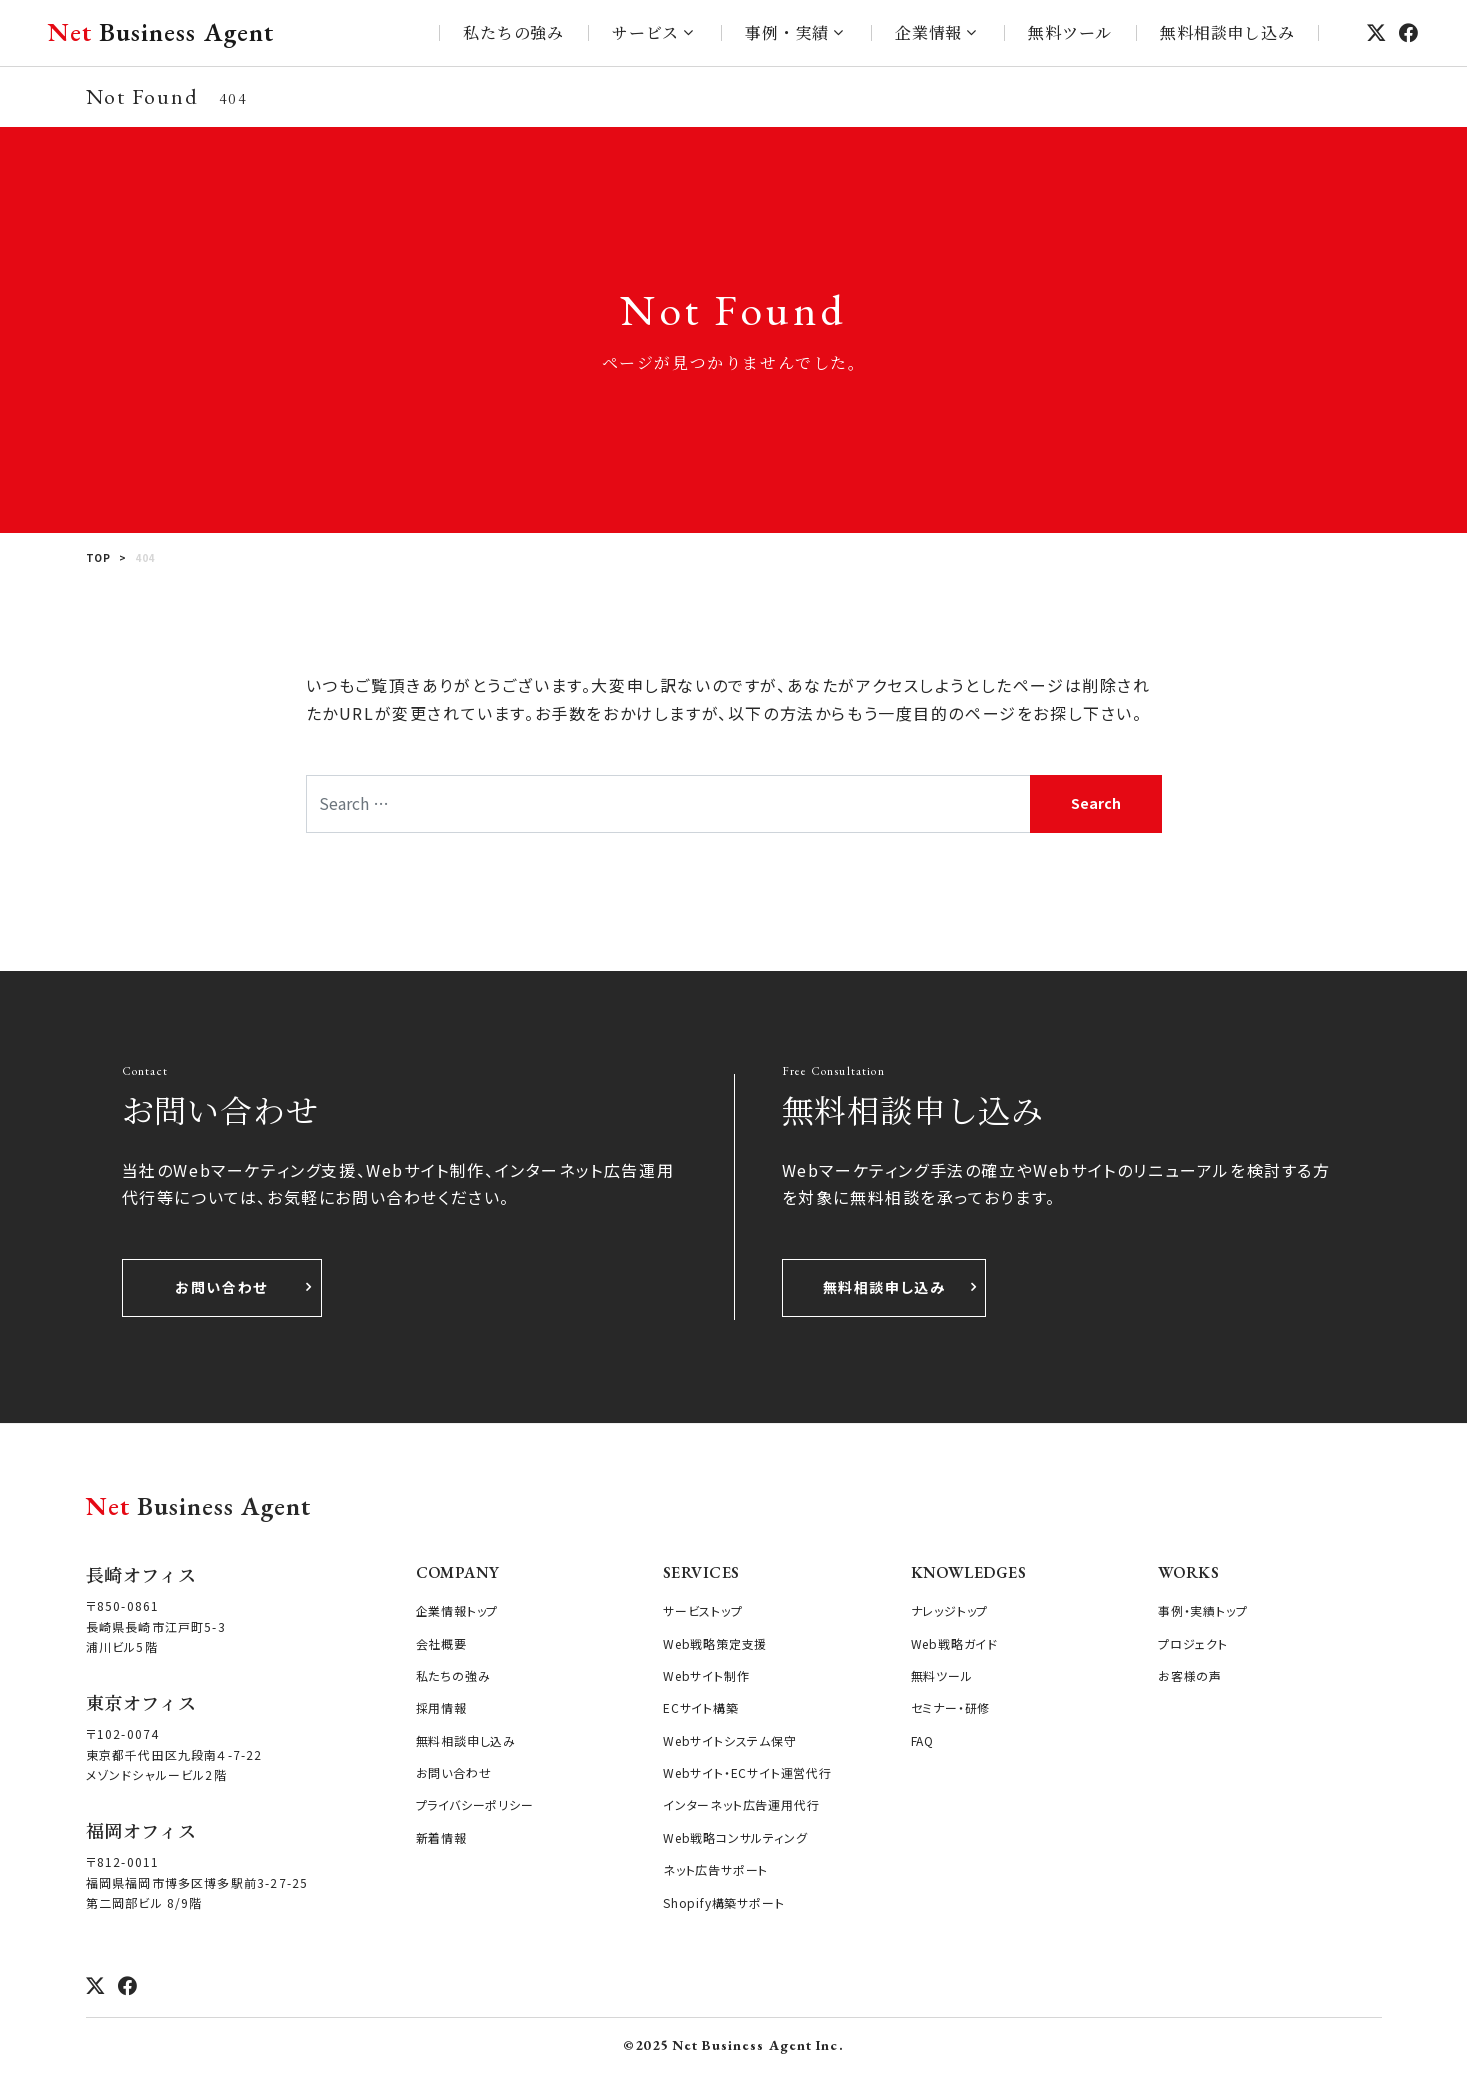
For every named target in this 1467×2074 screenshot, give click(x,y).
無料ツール (1070, 32)
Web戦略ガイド (954, 1643)
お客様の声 (1190, 1675)
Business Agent (161, 32)
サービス (645, 32)
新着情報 (441, 1837)
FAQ (922, 1740)
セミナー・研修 (951, 1707)
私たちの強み (513, 32)
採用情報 (441, 1707)
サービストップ (703, 1610)
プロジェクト (1193, 1643)
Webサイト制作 (706, 1675)
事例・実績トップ (1202, 1610)
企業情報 (928, 32)
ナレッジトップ (950, 1610)
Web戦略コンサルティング (735, 1837)
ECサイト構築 (701, 1707)
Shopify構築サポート (723, 1902)
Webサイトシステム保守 (730, 1740)
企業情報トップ (457, 1610)
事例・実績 (787, 32)
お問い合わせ (221, 1287)
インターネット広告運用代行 (741, 1804)
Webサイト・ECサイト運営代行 (747, 1772)
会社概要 (441, 1643)
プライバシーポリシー (475, 1804)
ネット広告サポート (715, 1869)
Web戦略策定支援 (715, 1643)
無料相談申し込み (1227, 32)
